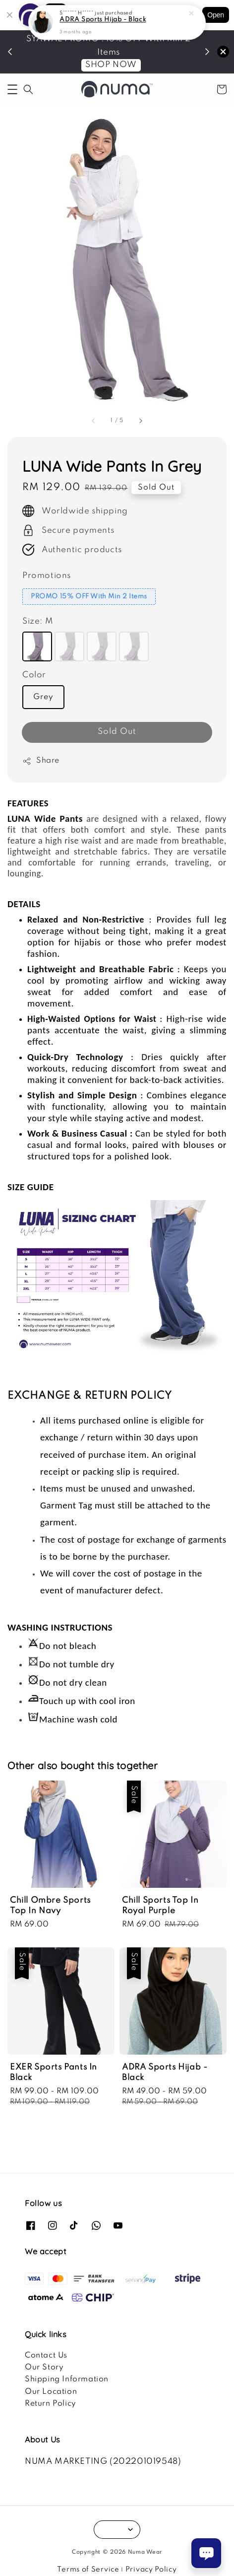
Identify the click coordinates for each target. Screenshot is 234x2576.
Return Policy (50, 2404)
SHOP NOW (111, 65)
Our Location (51, 2392)
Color (34, 675)
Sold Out (117, 731)
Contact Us (46, 2356)
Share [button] (40, 761)
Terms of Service (88, 2569)
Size (37, 621)
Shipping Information (67, 2379)
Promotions (46, 576)
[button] (12, 89)
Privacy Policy (151, 2569)
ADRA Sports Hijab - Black (102, 18)
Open (215, 15)
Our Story (44, 2367)
